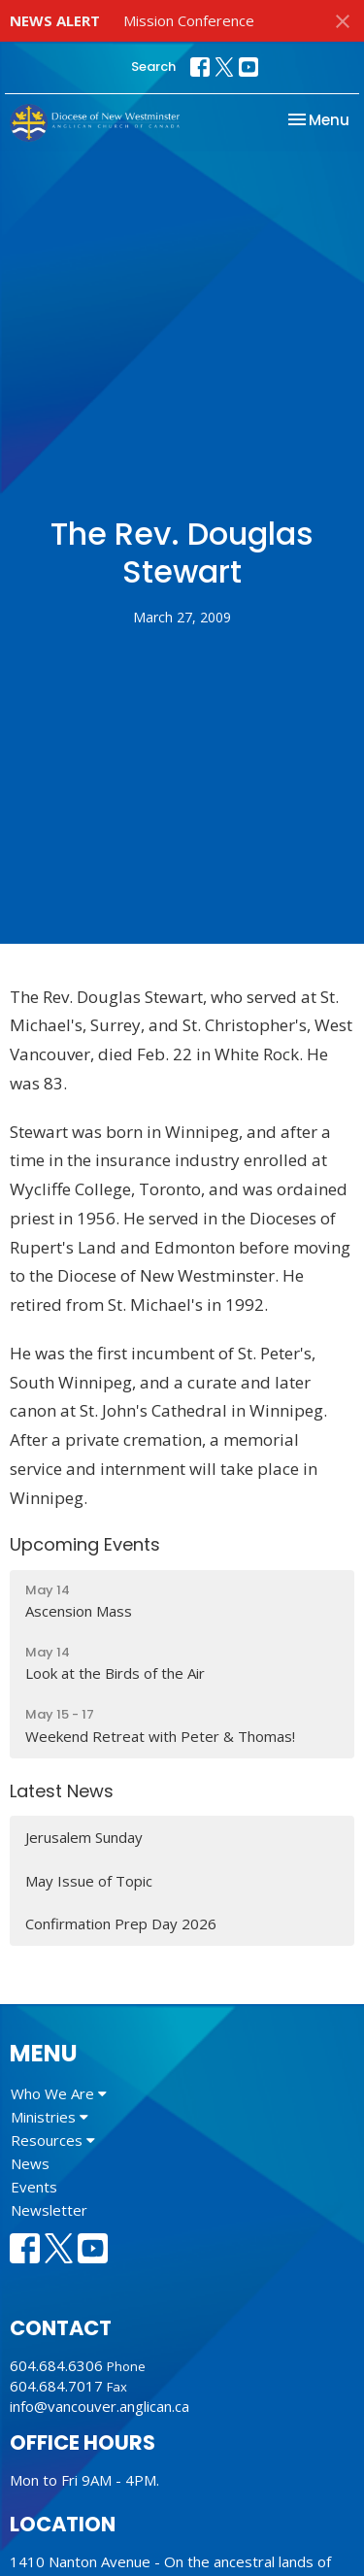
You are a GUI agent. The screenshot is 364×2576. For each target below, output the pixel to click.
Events (34, 2186)
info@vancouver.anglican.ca (99, 2406)
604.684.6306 (56, 2365)
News (30, 2163)
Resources (53, 2140)
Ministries (49, 2116)
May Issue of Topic (88, 1880)
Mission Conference (188, 20)
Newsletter (49, 2210)
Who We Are (59, 2093)
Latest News (62, 1791)
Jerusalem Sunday (84, 1837)
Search (153, 66)
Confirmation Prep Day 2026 (120, 1923)
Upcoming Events (85, 1544)
